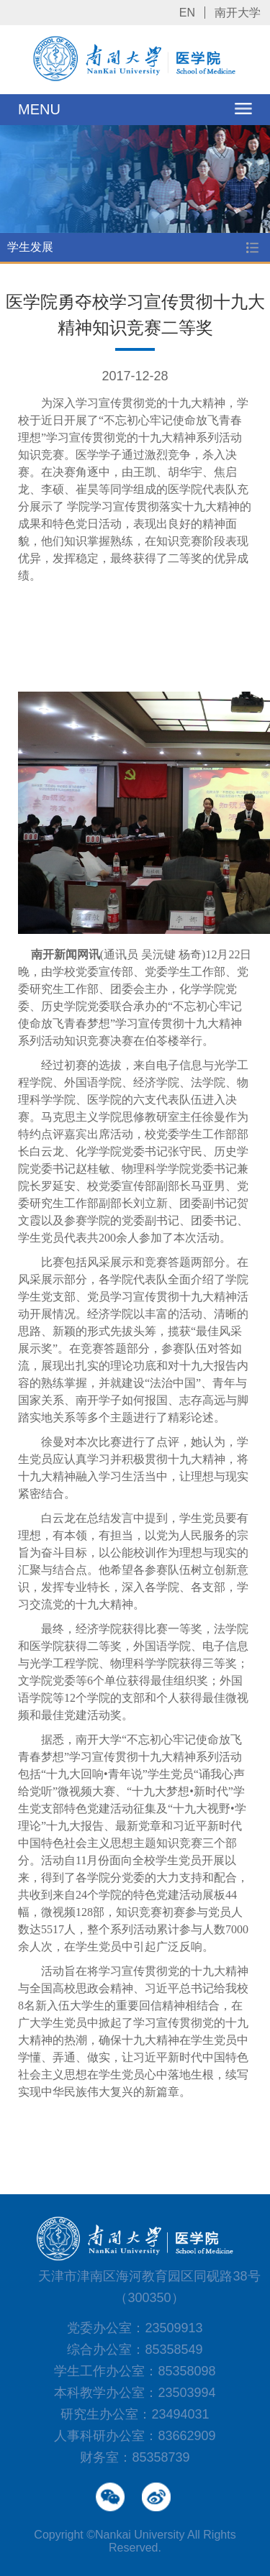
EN (187, 12)
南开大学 (238, 12)
